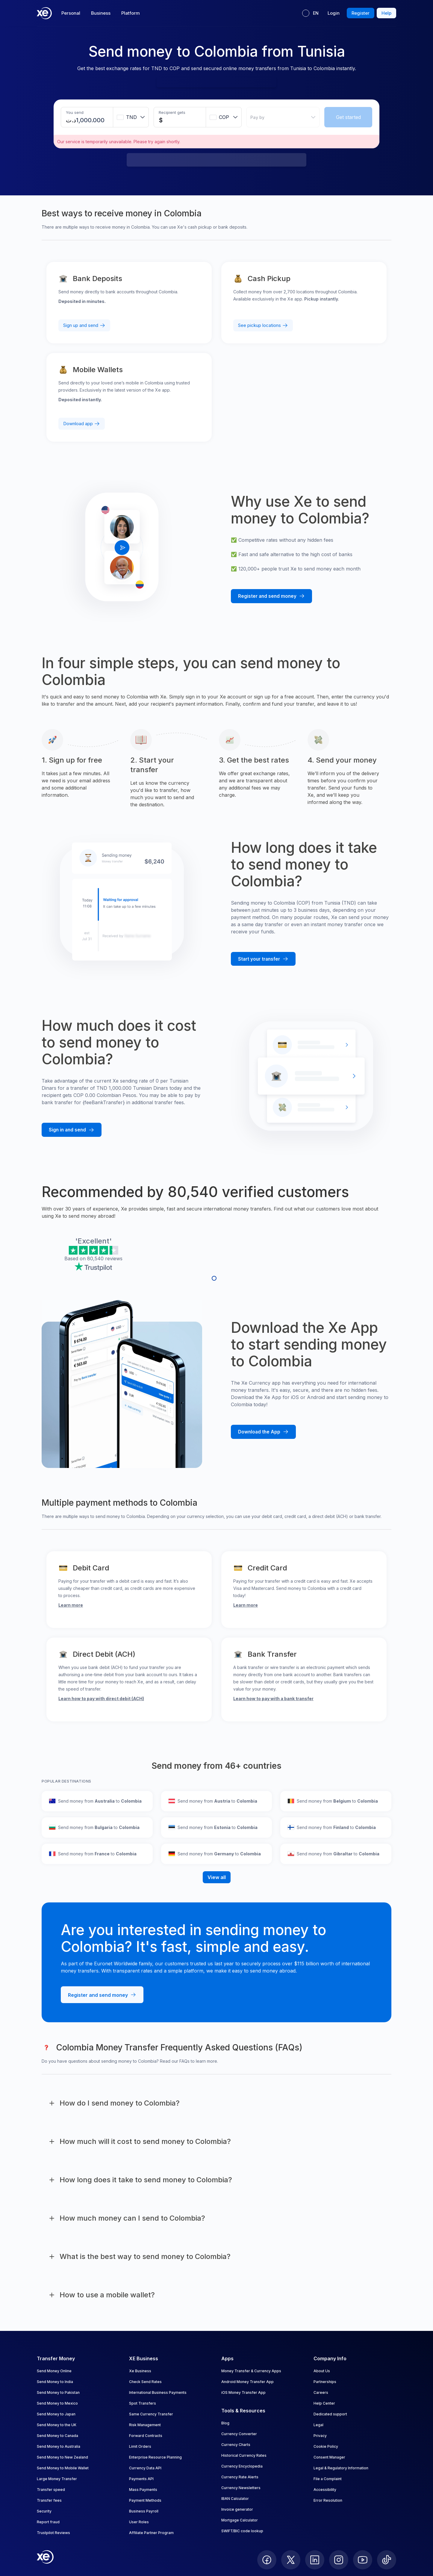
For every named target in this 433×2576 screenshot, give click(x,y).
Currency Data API (145, 2468)
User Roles (139, 2522)
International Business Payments (158, 2392)
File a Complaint (328, 2479)
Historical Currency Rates (244, 2455)
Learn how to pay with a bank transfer (273, 1698)
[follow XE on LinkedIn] (314, 2559)
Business (100, 13)
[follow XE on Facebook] (266, 2559)
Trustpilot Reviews (53, 2532)
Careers (321, 2392)
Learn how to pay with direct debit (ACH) (101, 1698)
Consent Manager (329, 2457)
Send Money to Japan (56, 2414)
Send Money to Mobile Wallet (63, 2468)
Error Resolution (328, 2500)
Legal (318, 2425)
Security (44, 2511)
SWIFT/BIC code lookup (242, 2531)
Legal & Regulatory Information (341, 2468)
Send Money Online (54, 2371)
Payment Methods (145, 2500)
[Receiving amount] (164, 120)
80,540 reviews (104, 1258)
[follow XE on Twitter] (290, 2559)
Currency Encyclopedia (242, 2466)
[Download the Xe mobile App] (263, 1432)
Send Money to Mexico (57, 2403)
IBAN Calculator (235, 2498)
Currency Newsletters (241, 2488)
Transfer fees (49, 2500)
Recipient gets (172, 112)
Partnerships (325, 2381)
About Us (322, 2371)
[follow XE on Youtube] (362, 2559)
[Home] (44, 13)
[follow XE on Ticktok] (386, 2559)
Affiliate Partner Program (151, 2532)
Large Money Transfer (57, 2479)
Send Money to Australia (58, 2446)
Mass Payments (143, 2489)
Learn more (70, 1605)
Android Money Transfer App (247, 2381)
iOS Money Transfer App (243, 2392)
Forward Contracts (145, 2435)
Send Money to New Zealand (62, 2457)
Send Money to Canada (57, 2435)
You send (75, 112)
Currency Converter (239, 2434)
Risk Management (145, 2425)
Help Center (324, 2403)
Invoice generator (237, 2509)
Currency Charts (235, 2444)
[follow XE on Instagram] (338, 2559)
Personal (70, 13)
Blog (225, 2423)
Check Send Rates (145, 2381)
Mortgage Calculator (239, 2520)
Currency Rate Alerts (239, 2477)
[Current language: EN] (310, 13)
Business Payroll (143, 2511)
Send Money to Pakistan (58, 2392)
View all (217, 1877)
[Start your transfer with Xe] (263, 959)
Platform (130, 13)
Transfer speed (51, 2489)
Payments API (141, 2479)
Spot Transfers (142, 2403)
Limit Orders (140, 2446)
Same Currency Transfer (151, 2414)
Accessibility (325, 2489)
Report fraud (48, 2522)
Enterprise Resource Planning (155, 2457)
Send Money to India (55, 2381)
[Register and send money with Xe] (271, 596)
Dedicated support (330, 2414)
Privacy (320, 2435)
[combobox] (131, 117)
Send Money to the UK (56, 2425)
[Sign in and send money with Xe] (72, 1130)
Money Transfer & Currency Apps (251, 2371)
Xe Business (140, 2371)
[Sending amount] (91, 120)
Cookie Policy (326, 2446)
